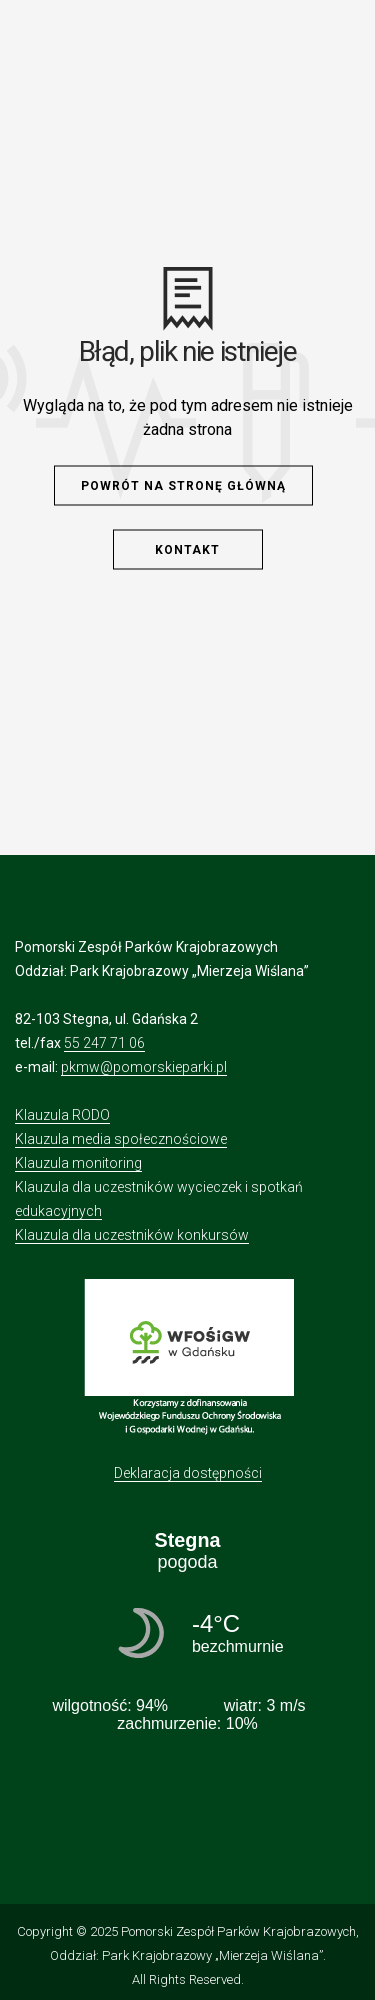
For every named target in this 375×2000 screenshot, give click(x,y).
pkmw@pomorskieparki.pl (144, 1067)
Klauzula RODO (62, 1115)
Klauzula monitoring (78, 1163)
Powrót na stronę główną (183, 486)
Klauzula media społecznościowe (121, 1139)
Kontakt (187, 550)
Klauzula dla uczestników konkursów (132, 1235)
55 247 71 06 (104, 1043)
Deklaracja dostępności (188, 1473)
